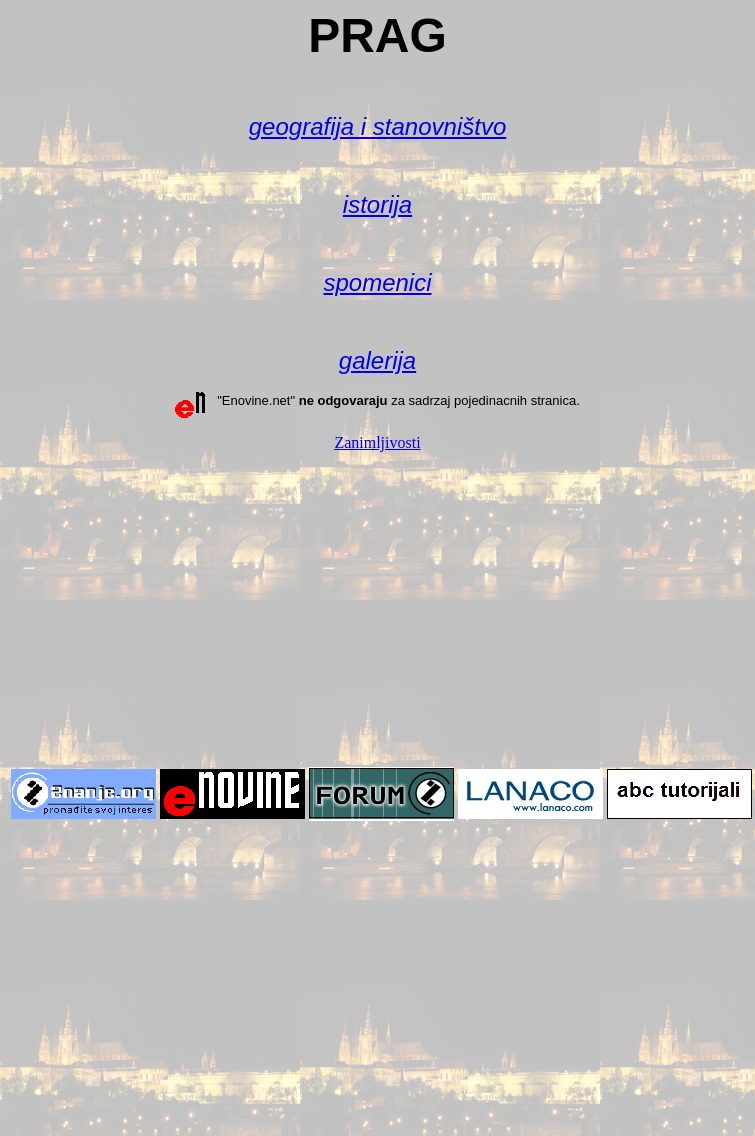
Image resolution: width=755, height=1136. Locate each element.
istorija (377, 204)
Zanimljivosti (377, 442)
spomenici (377, 282)
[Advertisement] (378, 608)
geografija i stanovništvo (377, 126)
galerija (377, 360)
